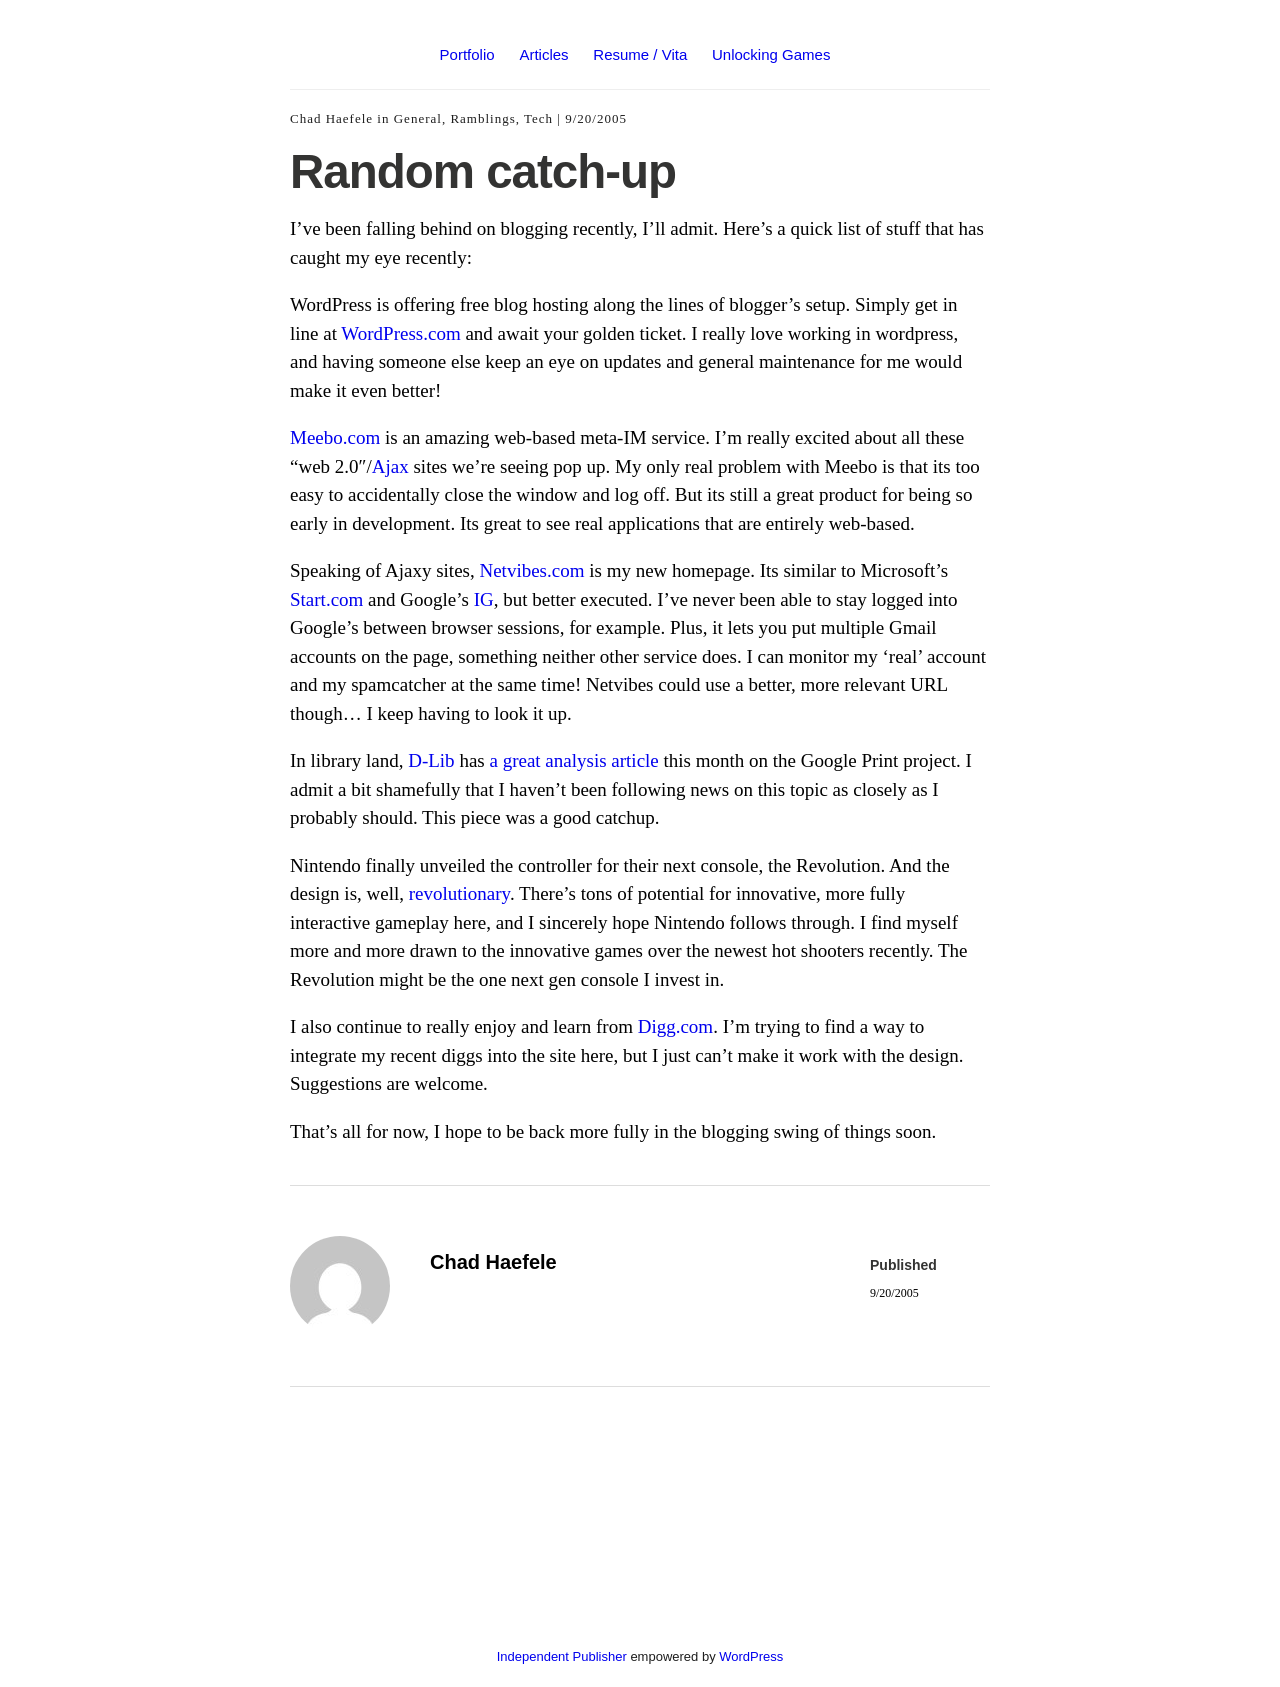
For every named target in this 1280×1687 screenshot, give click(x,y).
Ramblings (482, 118)
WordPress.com (400, 333)
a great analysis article (573, 760)
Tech (538, 118)
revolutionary (459, 893)
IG (484, 599)
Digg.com (675, 1026)
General (418, 118)
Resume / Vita (640, 54)
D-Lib (431, 760)
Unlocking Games (771, 54)
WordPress (751, 1656)
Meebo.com (335, 437)
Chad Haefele (331, 118)
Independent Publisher (562, 1656)
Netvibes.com (531, 570)
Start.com (326, 599)
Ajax (390, 466)
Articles (543, 54)
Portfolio (467, 54)
